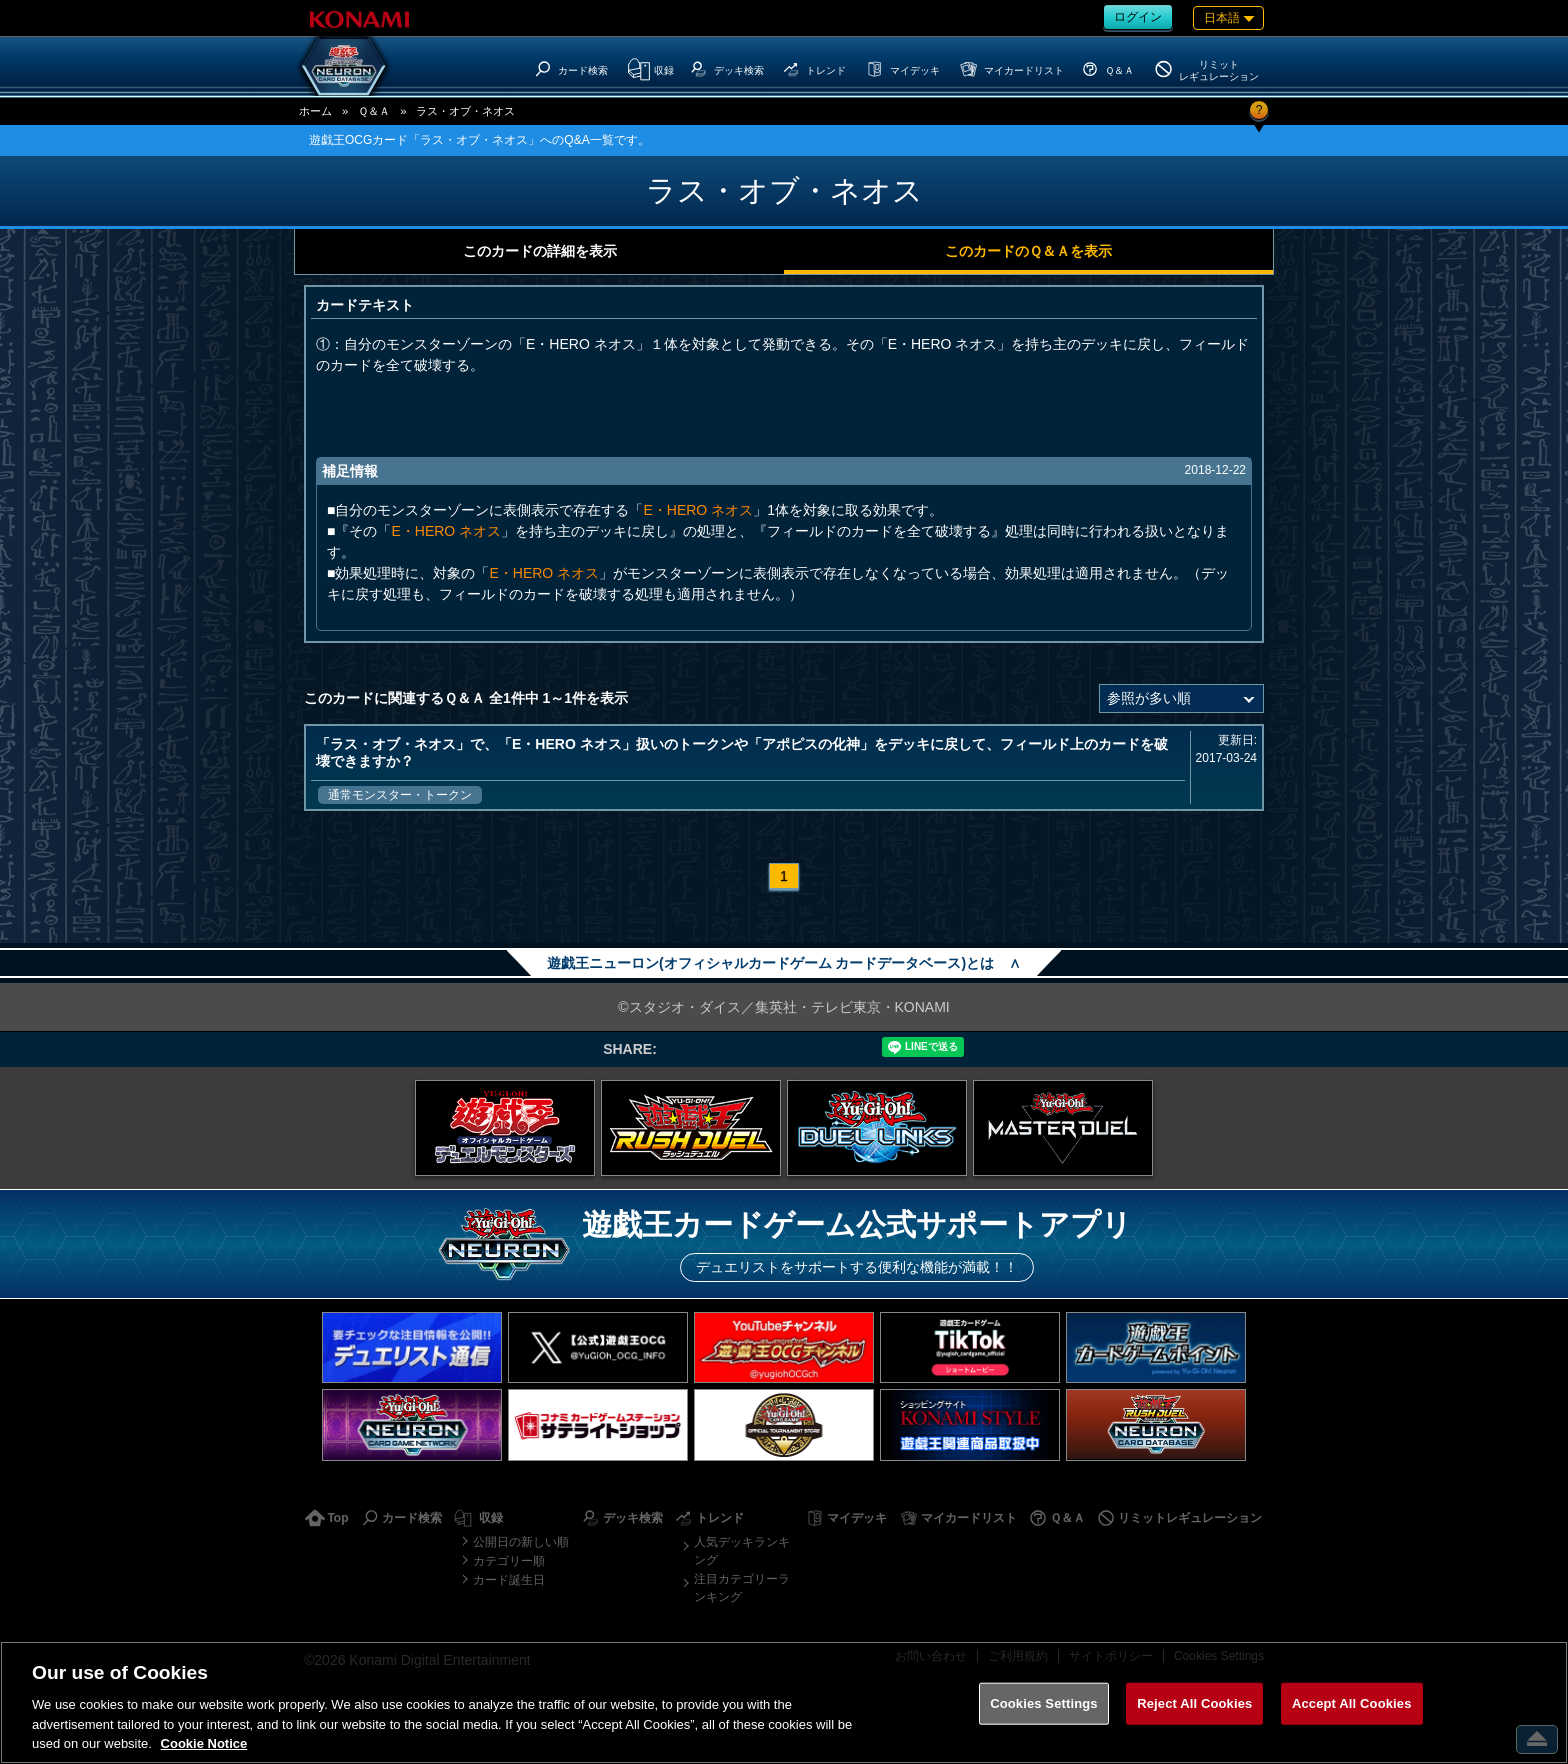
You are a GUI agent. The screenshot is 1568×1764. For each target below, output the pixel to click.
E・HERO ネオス (698, 510)
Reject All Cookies (1194, 1703)
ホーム (315, 111)
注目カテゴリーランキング (742, 1588)
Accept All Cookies (1352, 1703)
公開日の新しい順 (521, 1542)
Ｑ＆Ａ (374, 111)
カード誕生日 (509, 1580)
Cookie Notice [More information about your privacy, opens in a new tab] (204, 1743)
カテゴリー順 (509, 1561)
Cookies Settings (1044, 1703)
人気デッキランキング (742, 1551)
